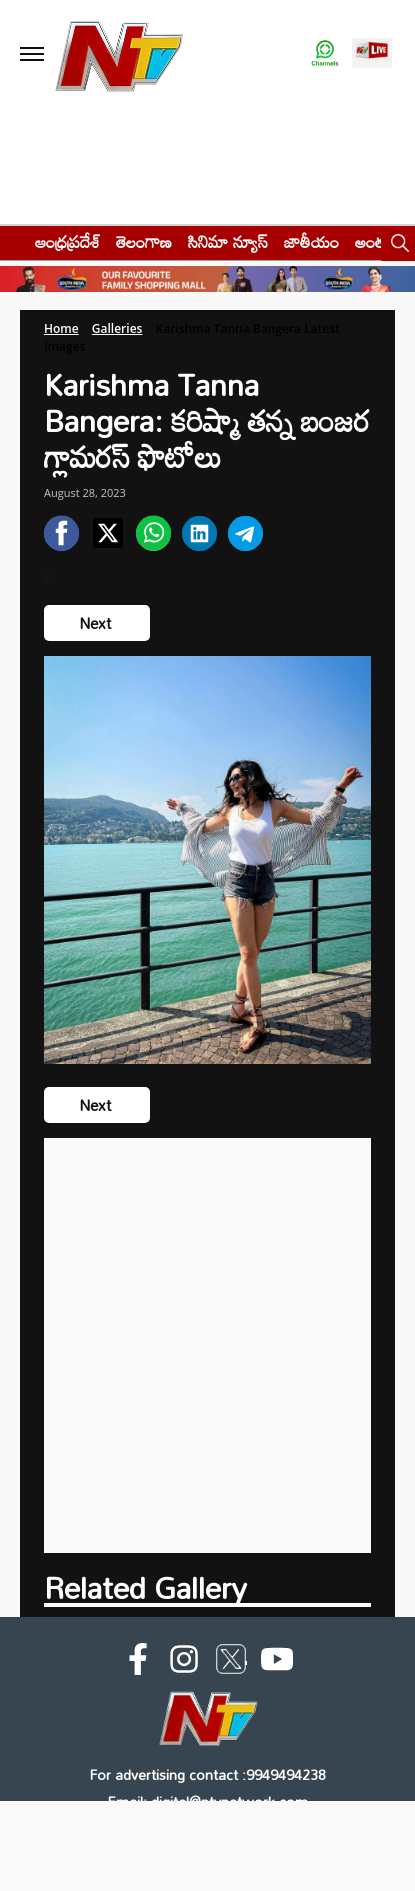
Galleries (117, 328)
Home (61, 328)
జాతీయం (311, 241)
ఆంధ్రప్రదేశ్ (67, 241)
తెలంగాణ (144, 241)
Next (97, 623)
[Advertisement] (207, 1345)
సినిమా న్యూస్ (228, 241)
